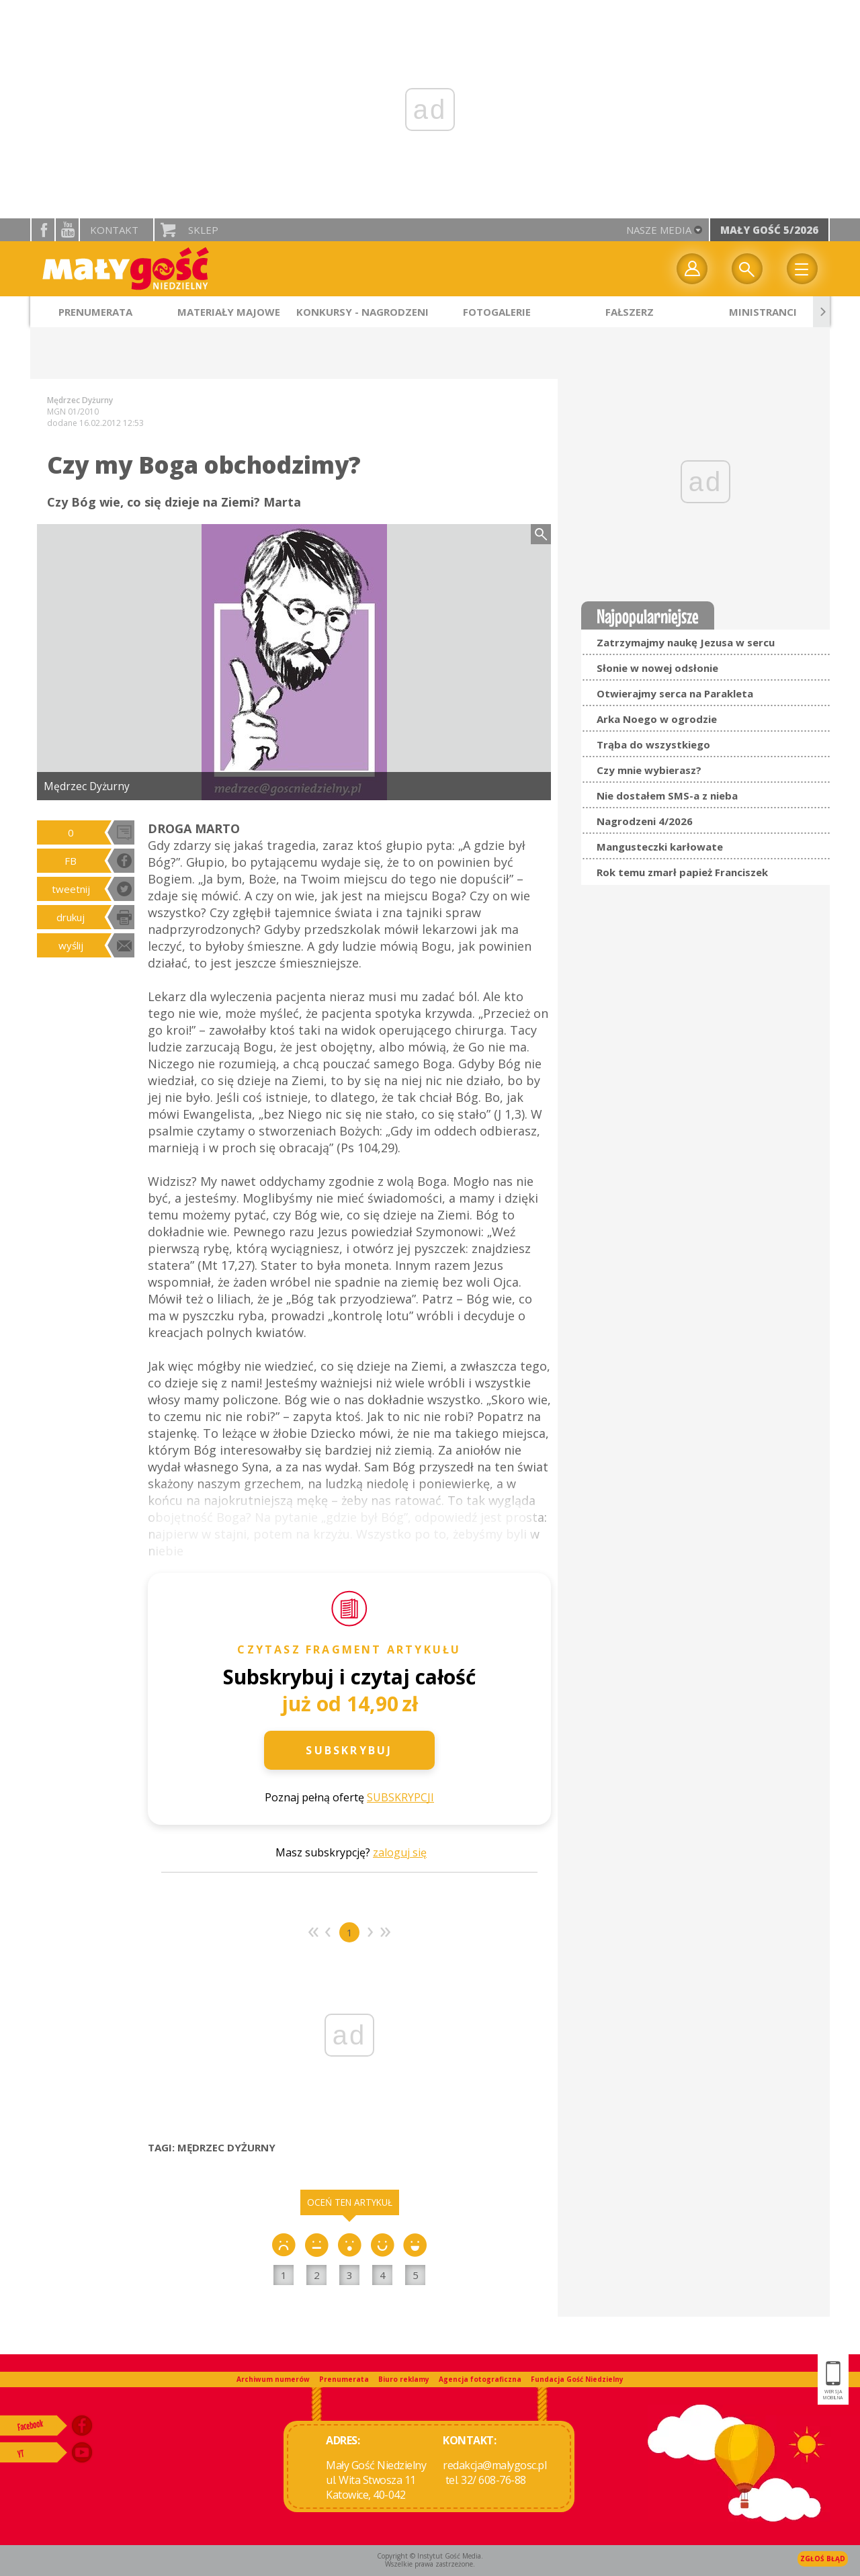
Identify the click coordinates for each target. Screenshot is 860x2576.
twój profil (692, 268)
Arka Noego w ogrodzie (657, 719)
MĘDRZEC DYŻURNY (226, 2147)
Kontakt (114, 230)
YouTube (67, 229)
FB (70, 860)
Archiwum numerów (273, 2379)
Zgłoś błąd (822, 2558)
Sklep (203, 230)
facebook (43, 229)
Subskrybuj (349, 1750)
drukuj (70, 917)
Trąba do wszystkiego (653, 744)
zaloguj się (400, 1852)
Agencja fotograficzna (480, 2379)
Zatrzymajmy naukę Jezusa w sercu (686, 642)
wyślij (70, 945)
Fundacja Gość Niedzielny (577, 2379)
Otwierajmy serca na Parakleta (675, 693)
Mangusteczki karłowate (660, 847)
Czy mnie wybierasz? (649, 770)
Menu (802, 268)
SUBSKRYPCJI (400, 1797)
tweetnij (71, 889)
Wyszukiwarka (747, 268)
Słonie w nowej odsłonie (657, 668)
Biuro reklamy (403, 2379)
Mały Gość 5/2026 (769, 230)
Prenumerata (344, 2379)
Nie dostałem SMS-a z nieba (667, 795)
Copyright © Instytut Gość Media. (430, 2556)
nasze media (658, 230)
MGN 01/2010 (73, 411)
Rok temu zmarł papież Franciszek (682, 872)
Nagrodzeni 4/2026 (645, 821)
